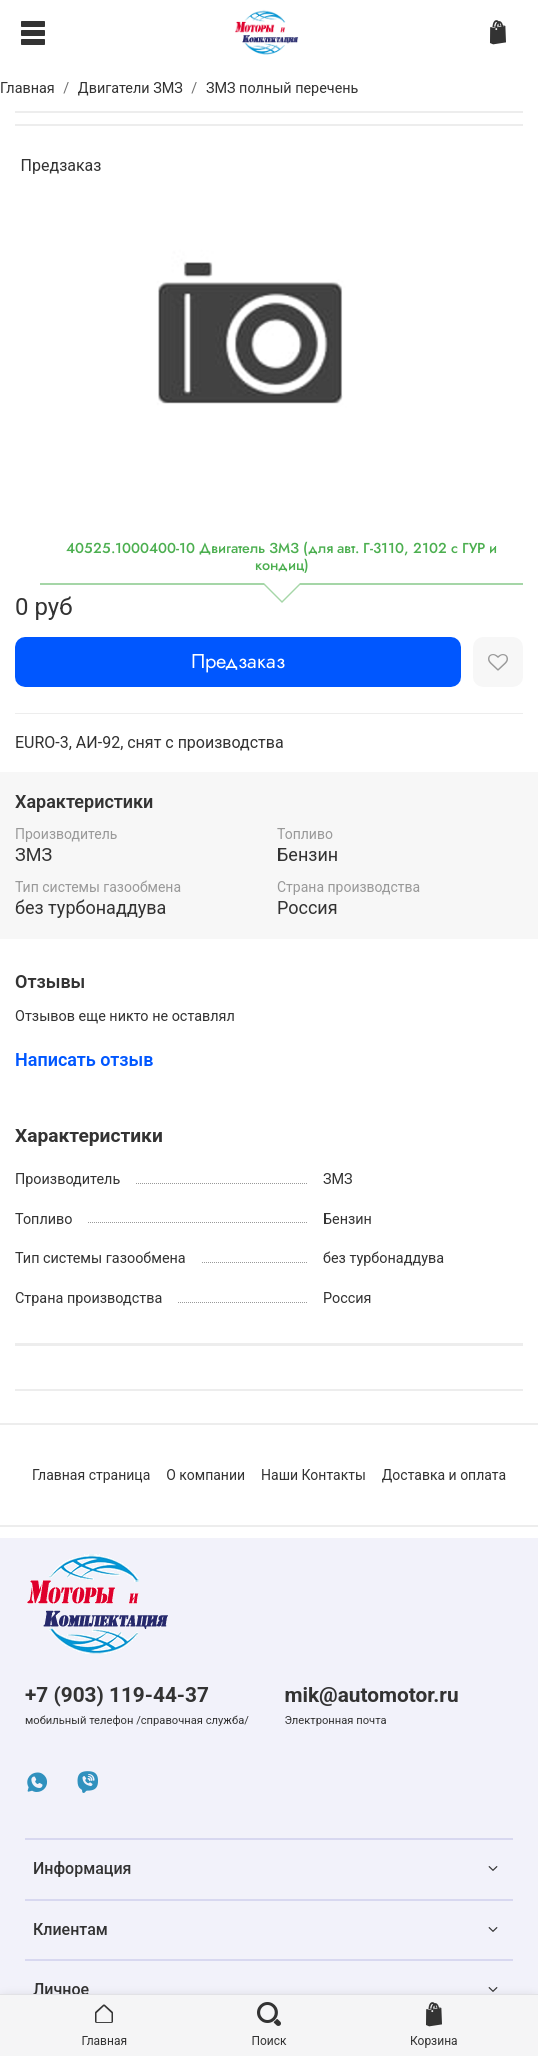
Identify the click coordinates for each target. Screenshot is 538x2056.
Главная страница (91, 1475)
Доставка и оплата (444, 1475)
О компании (205, 1475)
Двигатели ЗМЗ (130, 88)
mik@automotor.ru (371, 1695)
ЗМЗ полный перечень (282, 88)
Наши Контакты (313, 1475)
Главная (27, 88)
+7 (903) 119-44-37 (117, 1695)
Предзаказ (238, 661)
